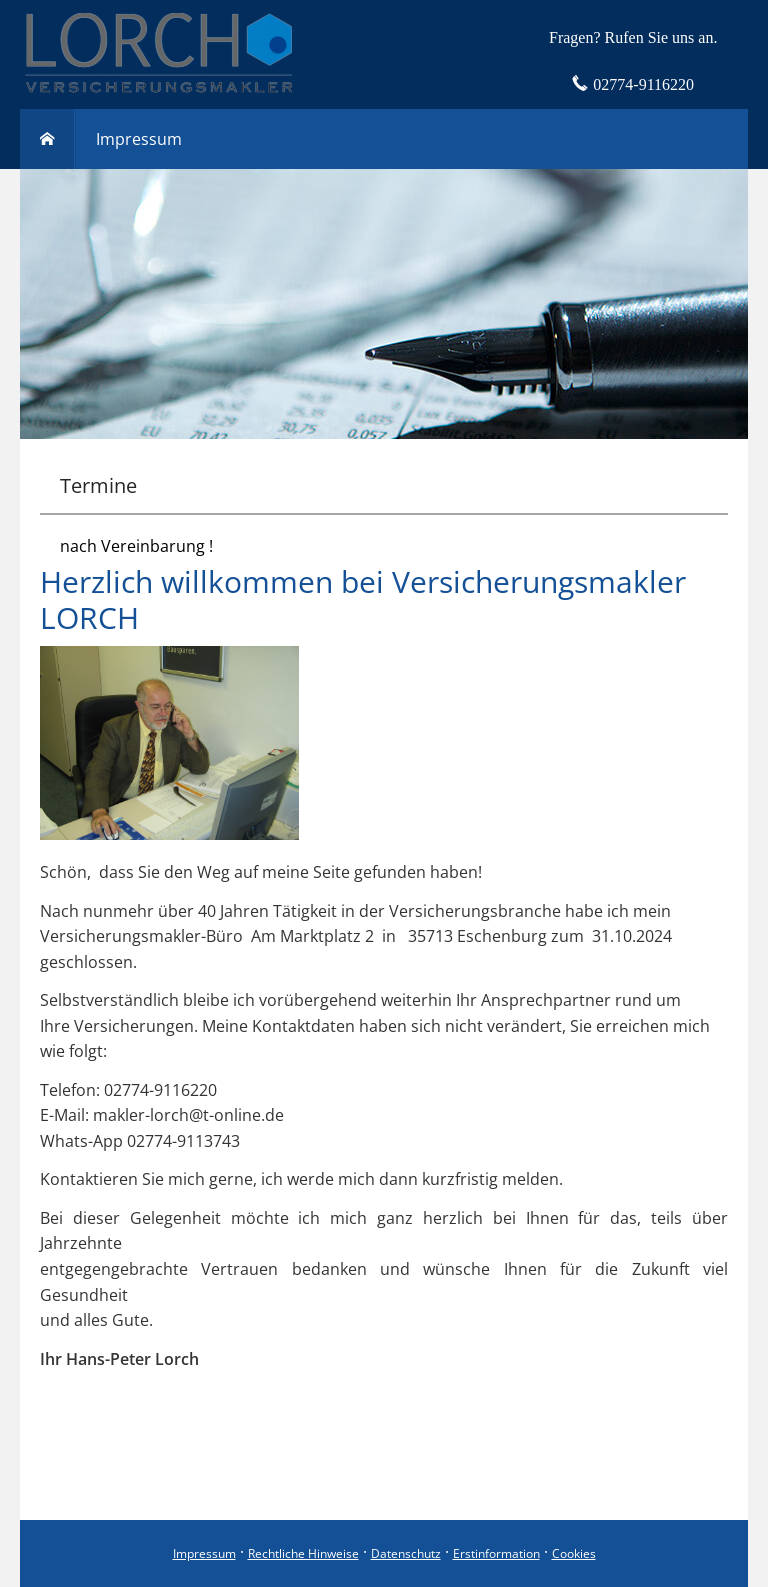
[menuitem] (47, 139)
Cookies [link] (574, 1553)
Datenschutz (406, 1553)
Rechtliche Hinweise (303, 1553)
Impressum (204, 1553)
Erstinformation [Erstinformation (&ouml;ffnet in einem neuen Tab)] (496, 1553)
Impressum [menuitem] (139, 139)
